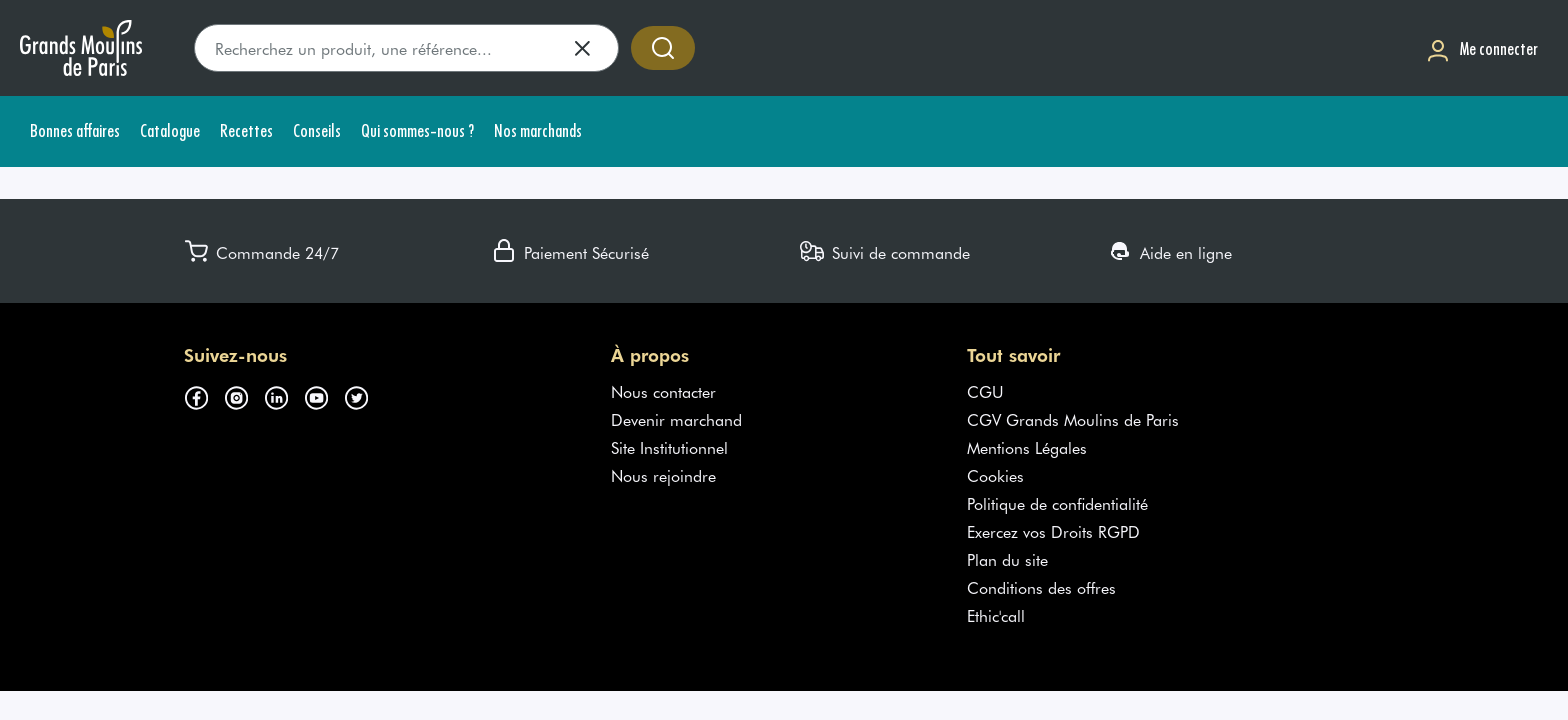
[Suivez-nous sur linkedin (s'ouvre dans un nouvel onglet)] (284, 395)
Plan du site (1007, 559)
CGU (985, 391)
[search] (406, 48)
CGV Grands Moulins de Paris (1073, 419)
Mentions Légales (1027, 447)
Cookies (995, 475)
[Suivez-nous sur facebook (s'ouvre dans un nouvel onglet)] (204, 395)
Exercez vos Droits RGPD (1053, 531)
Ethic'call (996, 615)
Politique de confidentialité (1057, 503)
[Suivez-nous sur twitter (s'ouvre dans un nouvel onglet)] (364, 395)
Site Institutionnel (669, 447)
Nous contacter (663, 391)
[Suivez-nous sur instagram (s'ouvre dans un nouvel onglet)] (244, 395)
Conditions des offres (1041, 587)
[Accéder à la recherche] (663, 48)
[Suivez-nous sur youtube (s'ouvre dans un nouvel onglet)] (324, 395)
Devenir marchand (676, 419)
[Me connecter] (1482, 48)
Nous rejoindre (663, 475)
